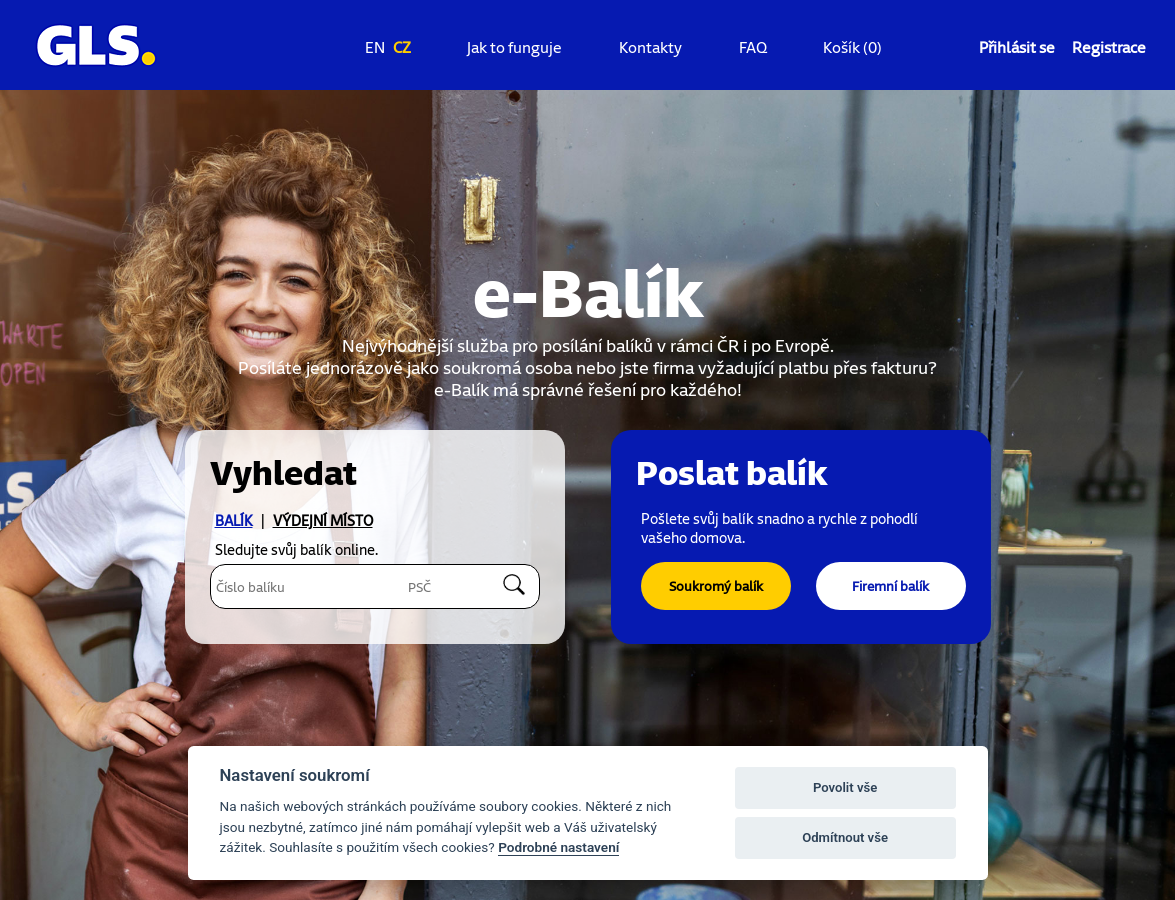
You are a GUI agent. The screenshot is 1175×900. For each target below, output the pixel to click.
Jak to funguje (514, 47)
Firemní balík (890, 585)
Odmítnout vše (845, 837)
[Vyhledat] (516, 584)
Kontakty (650, 47)
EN (375, 47)
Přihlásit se (1017, 47)
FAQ (753, 47)
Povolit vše (845, 787)
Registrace (1109, 47)
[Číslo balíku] (293, 586)
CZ (402, 47)
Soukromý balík (716, 585)
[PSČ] (444, 586)
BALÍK (234, 520)
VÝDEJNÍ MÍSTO (323, 520)
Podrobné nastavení (558, 847)
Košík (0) (852, 47)
